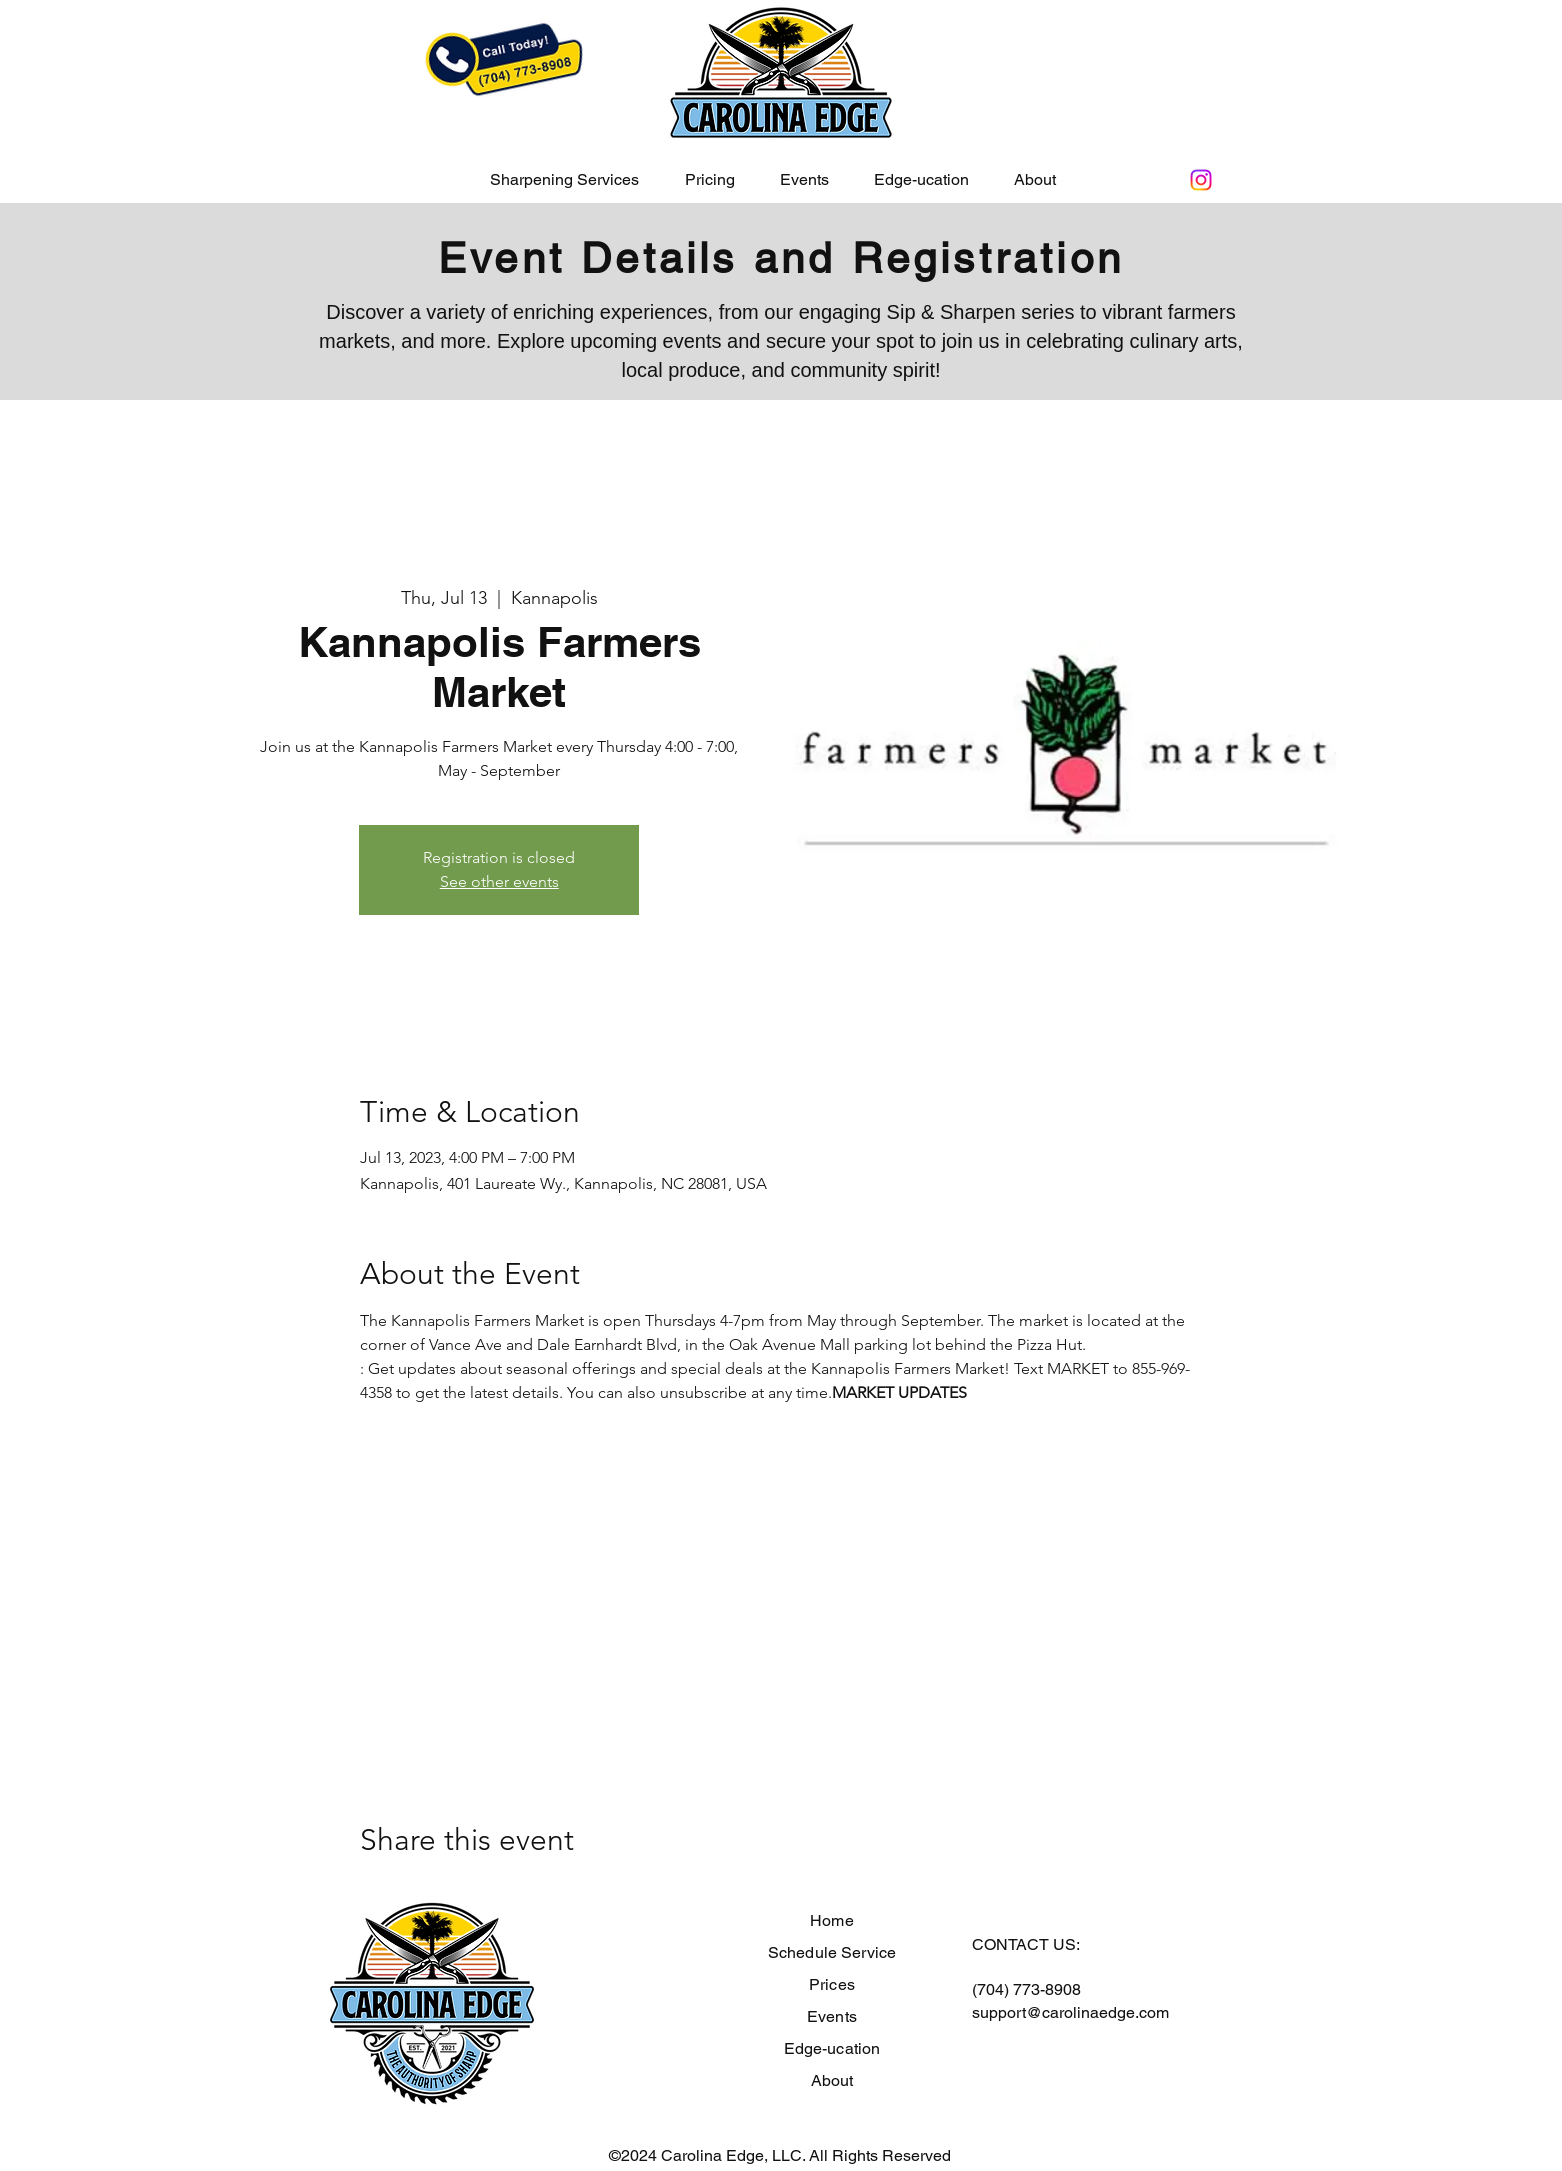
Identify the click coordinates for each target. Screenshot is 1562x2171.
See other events (499, 881)
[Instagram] (1201, 180)
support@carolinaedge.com (1070, 2012)
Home (832, 1920)
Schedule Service (832, 1952)
